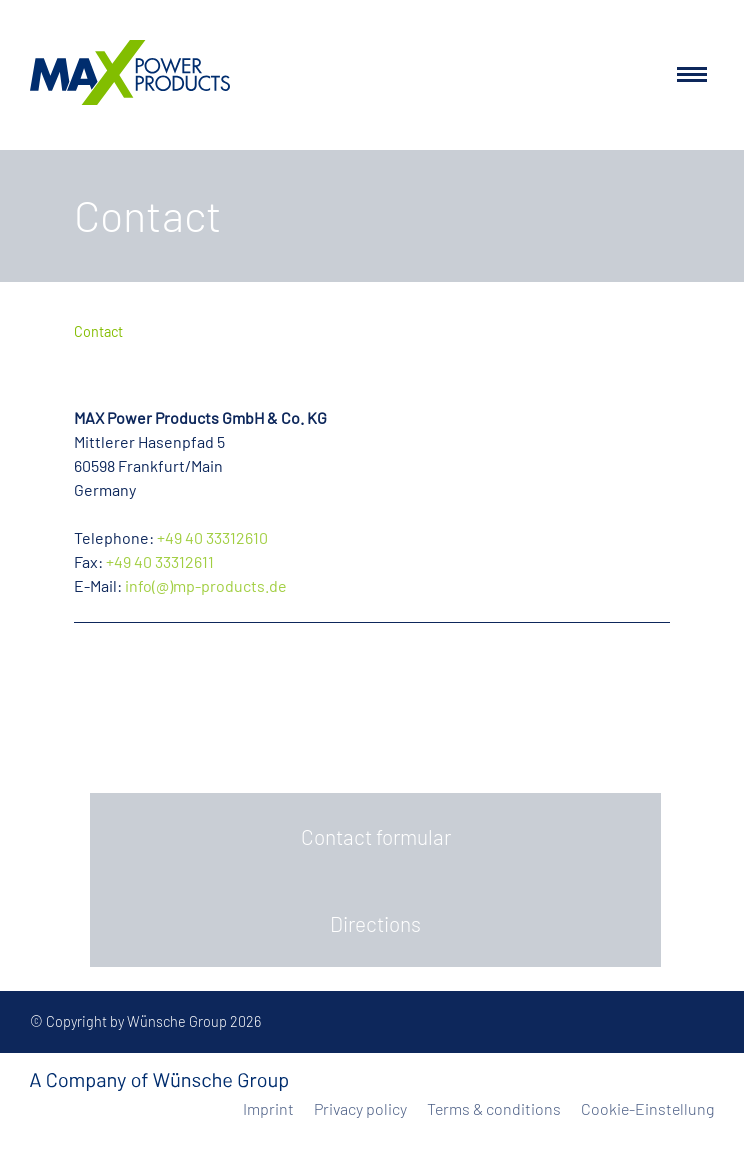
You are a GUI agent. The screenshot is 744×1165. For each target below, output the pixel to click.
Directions (375, 923)
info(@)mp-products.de (206, 585)
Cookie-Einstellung (647, 1108)
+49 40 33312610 (212, 537)
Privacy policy (360, 1108)
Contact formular (376, 836)
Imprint (268, 1108)
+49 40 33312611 (160, 561)
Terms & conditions (494, 1108)
